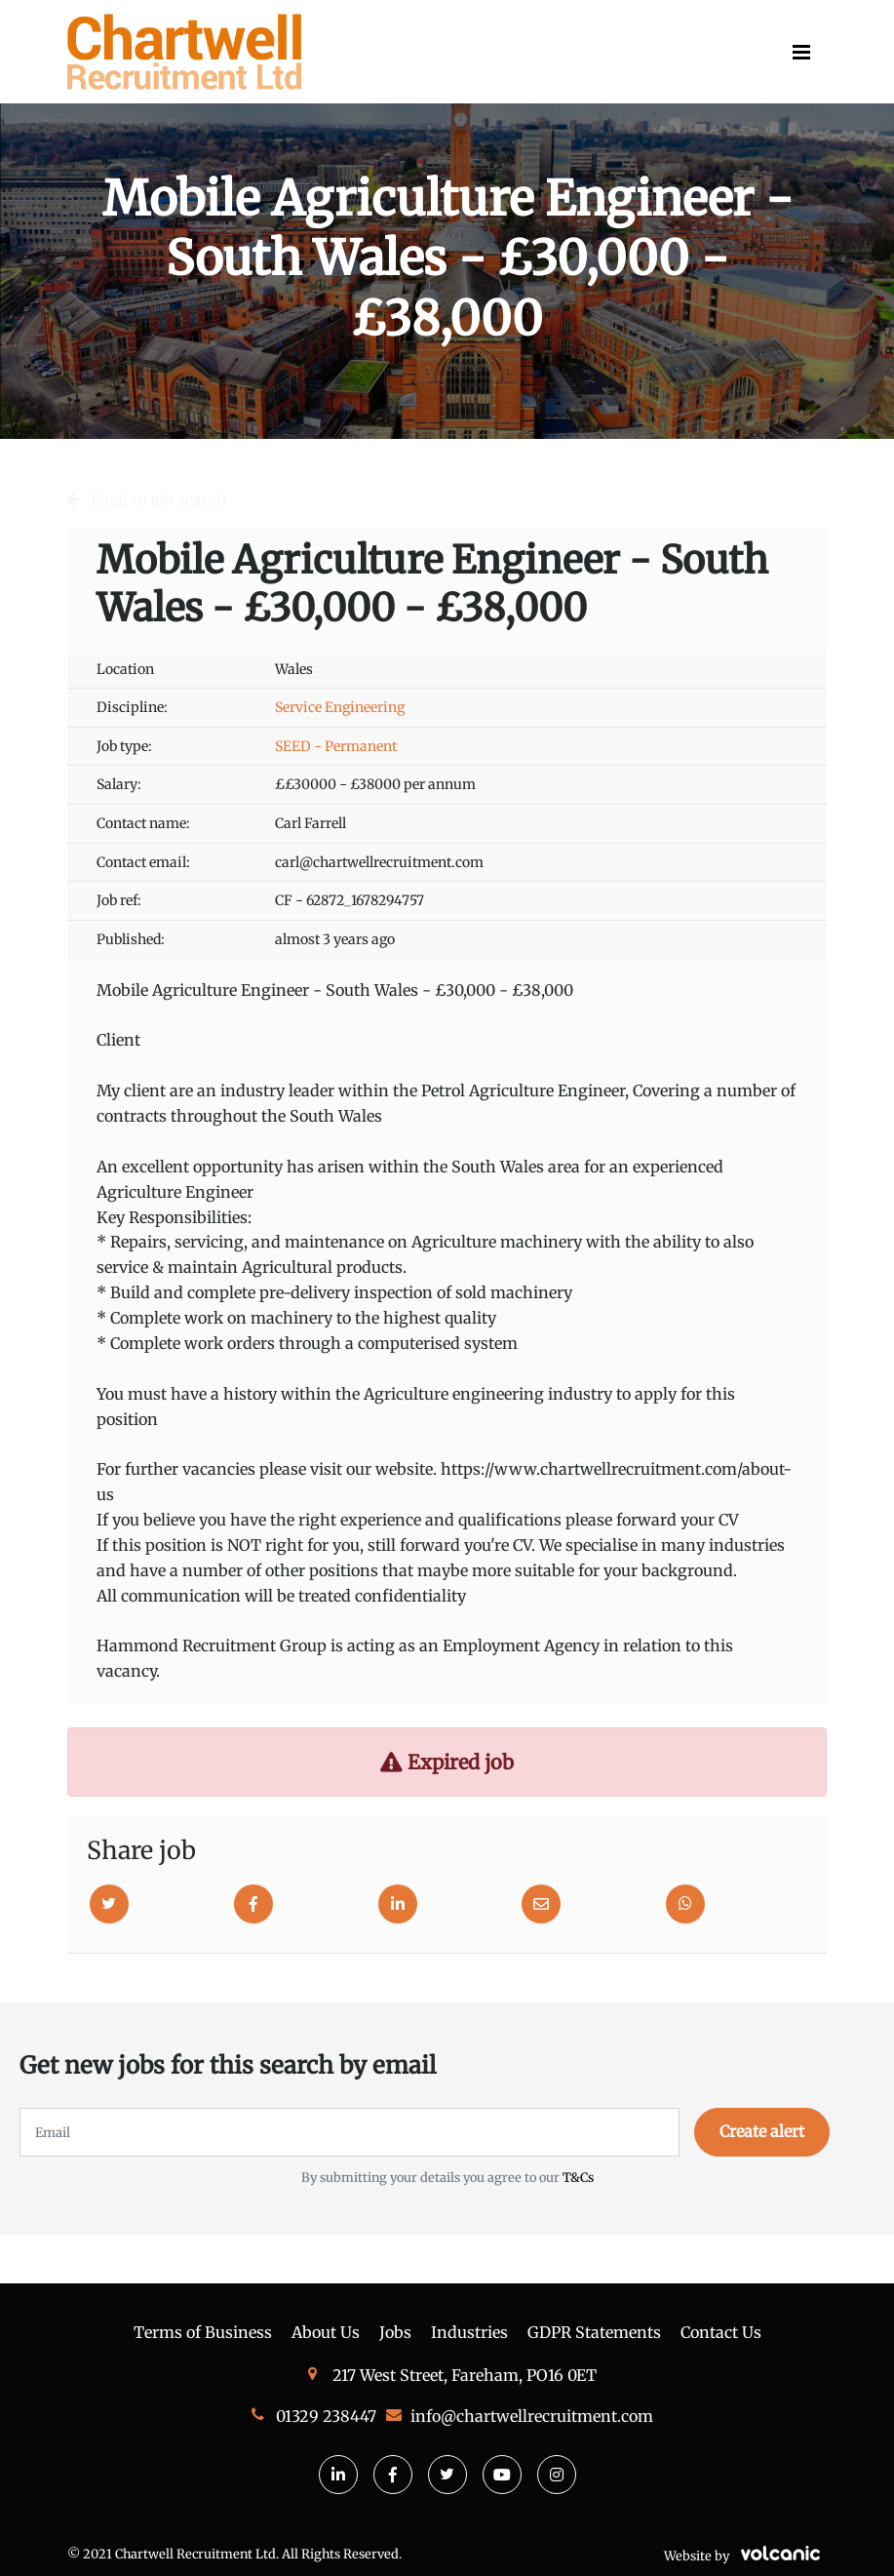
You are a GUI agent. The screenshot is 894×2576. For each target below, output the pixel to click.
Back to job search (159, 499)
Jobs (395, 2332)
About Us (326, 2332)
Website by (745, 2555)
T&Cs (578, 2177)
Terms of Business (203, 2332)
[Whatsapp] (685, 1903)
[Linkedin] (397, 1903)
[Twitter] (109, 1903)
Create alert (761, 2131)
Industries (469, 2332)
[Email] (541, 1903)
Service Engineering (340, 707)
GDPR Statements (594, 2332)
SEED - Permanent (336, 746)
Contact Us (720, 2332)
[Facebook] (253, 1903)
